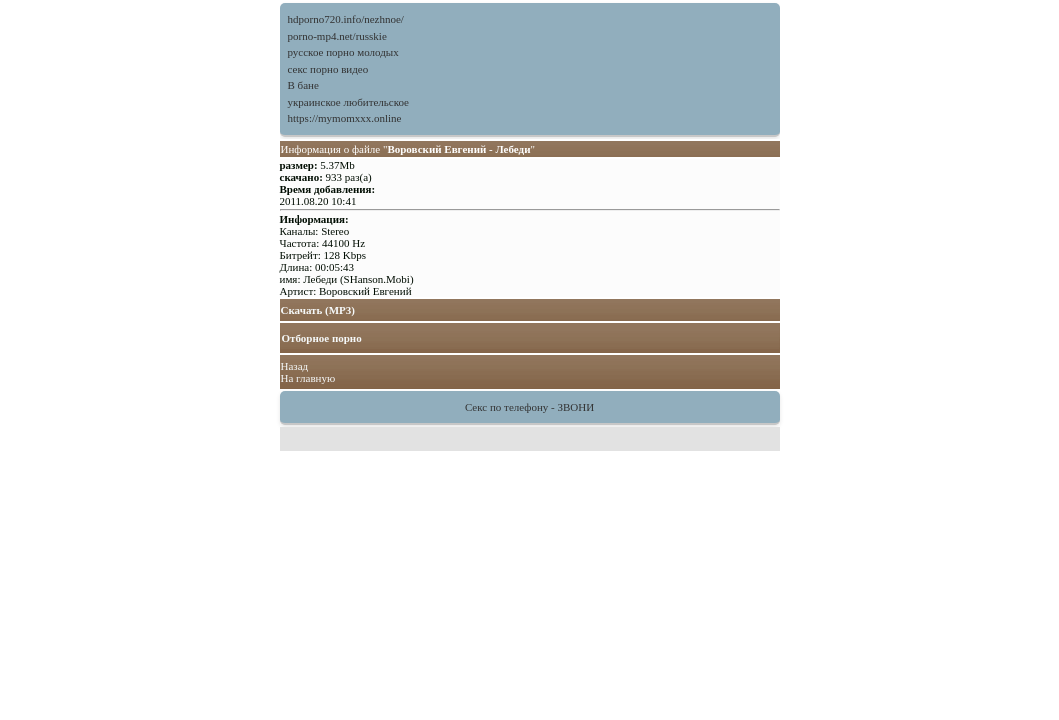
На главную (308, 378)
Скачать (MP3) (318, 310)
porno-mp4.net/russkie (337, 36)
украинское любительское (349, 102)
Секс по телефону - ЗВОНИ (529, 407)
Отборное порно (322, 338)
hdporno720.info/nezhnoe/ (346, 19)
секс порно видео (328, 69)
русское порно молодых (343, 52)
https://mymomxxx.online (345, 118)
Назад (295, 366)
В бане (303, 85)
